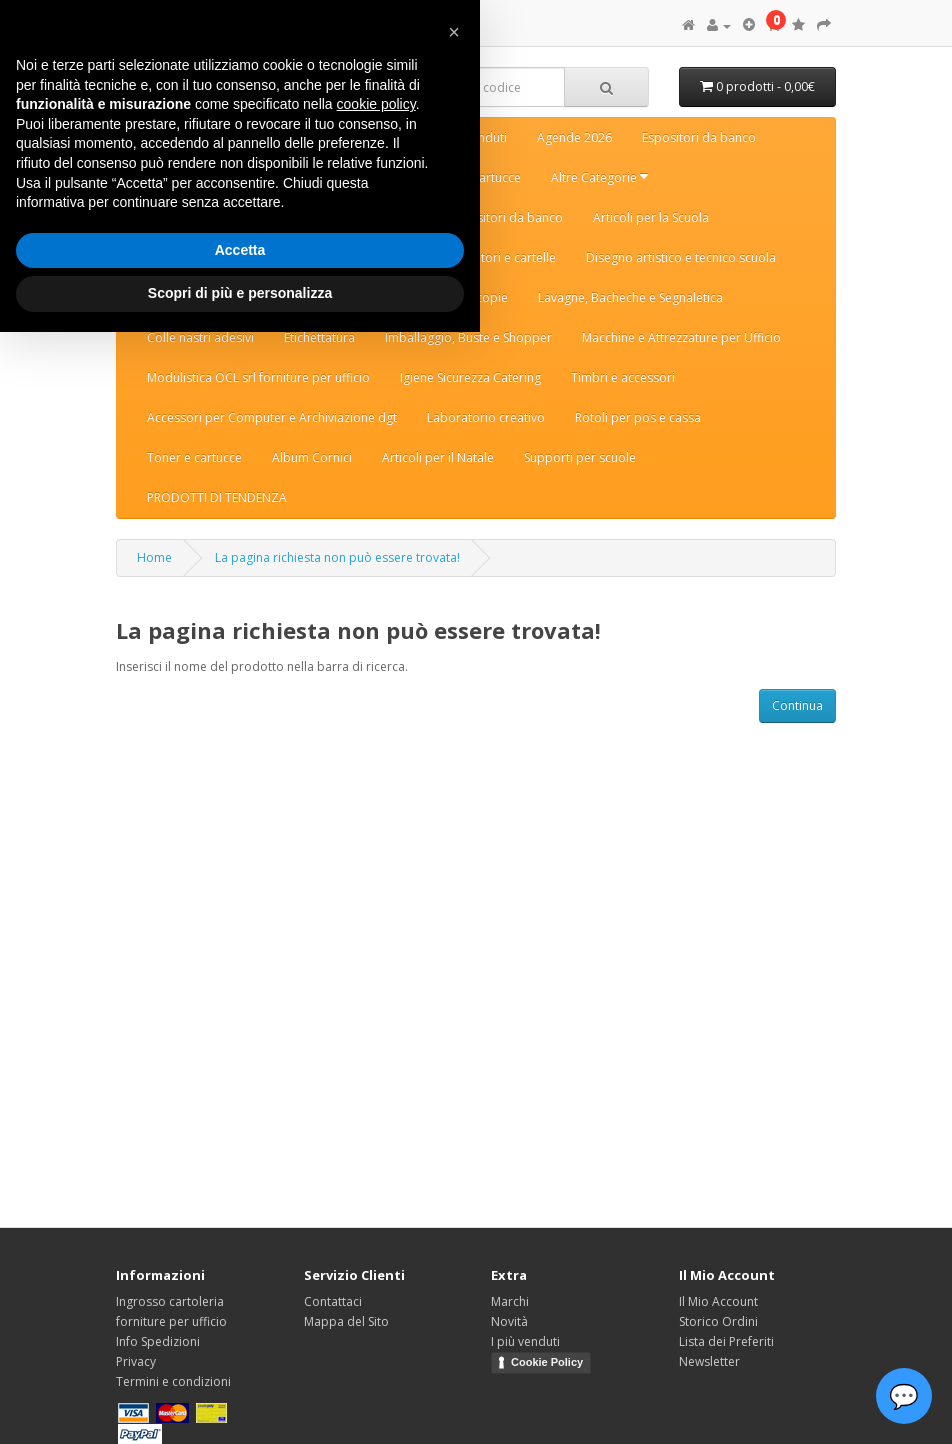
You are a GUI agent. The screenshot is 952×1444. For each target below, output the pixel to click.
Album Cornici (312, 457)
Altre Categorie (599, 177)
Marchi (510, 1301)
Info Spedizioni (158, 1341)
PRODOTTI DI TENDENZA (217, 497)
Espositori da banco (699, 137)
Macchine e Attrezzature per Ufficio (681, 337)
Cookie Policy (547, 1362)
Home (154, 557)
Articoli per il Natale (438, 457)
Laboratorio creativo (486, 417)
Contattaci (333, 1301)
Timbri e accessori (623, 377)
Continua (797, 705)
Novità (509, 1321)
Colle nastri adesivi (200, 337)
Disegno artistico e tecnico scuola (681, 257)
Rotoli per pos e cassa (638, 417)
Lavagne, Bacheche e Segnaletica (630, 297)
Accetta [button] (240, 250)
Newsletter (709, 1361)
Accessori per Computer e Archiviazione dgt (272, 417)
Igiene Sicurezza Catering (470, 377)
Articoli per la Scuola (651, 217)
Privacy (136, 1361)
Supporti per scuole (580, 457)
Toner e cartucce (194, 457)
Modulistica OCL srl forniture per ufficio (258, 377)
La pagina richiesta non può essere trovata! (337, 557)
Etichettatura (319, 337)
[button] (454, 32)
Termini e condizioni (173, 1381)
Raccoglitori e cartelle (495, 257)
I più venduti (525, 1341)
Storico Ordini (718, 1321)
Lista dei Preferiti (726, 1341)
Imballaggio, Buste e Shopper (468, 337)
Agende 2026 (574, 137)
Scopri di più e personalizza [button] (240, 293)
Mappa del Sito (346, 1321)
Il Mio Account (718, 1301)
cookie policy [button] (376, 104)
